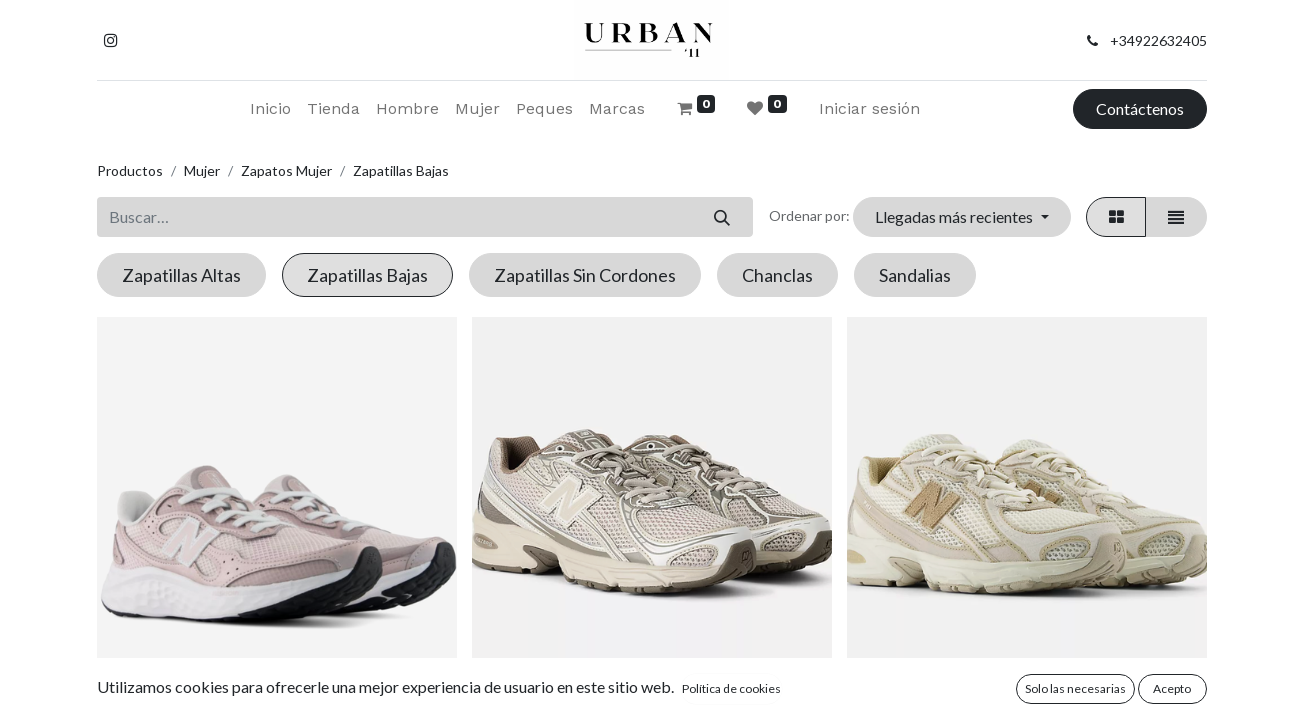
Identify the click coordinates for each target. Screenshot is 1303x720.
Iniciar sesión (869, 108)
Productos (130, 170)
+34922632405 (1158, 40)
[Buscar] (722, 217)
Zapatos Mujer (286, 170)
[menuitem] (270, 109)
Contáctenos (1140, 108)
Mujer (202, 170)
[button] (962, 217)
